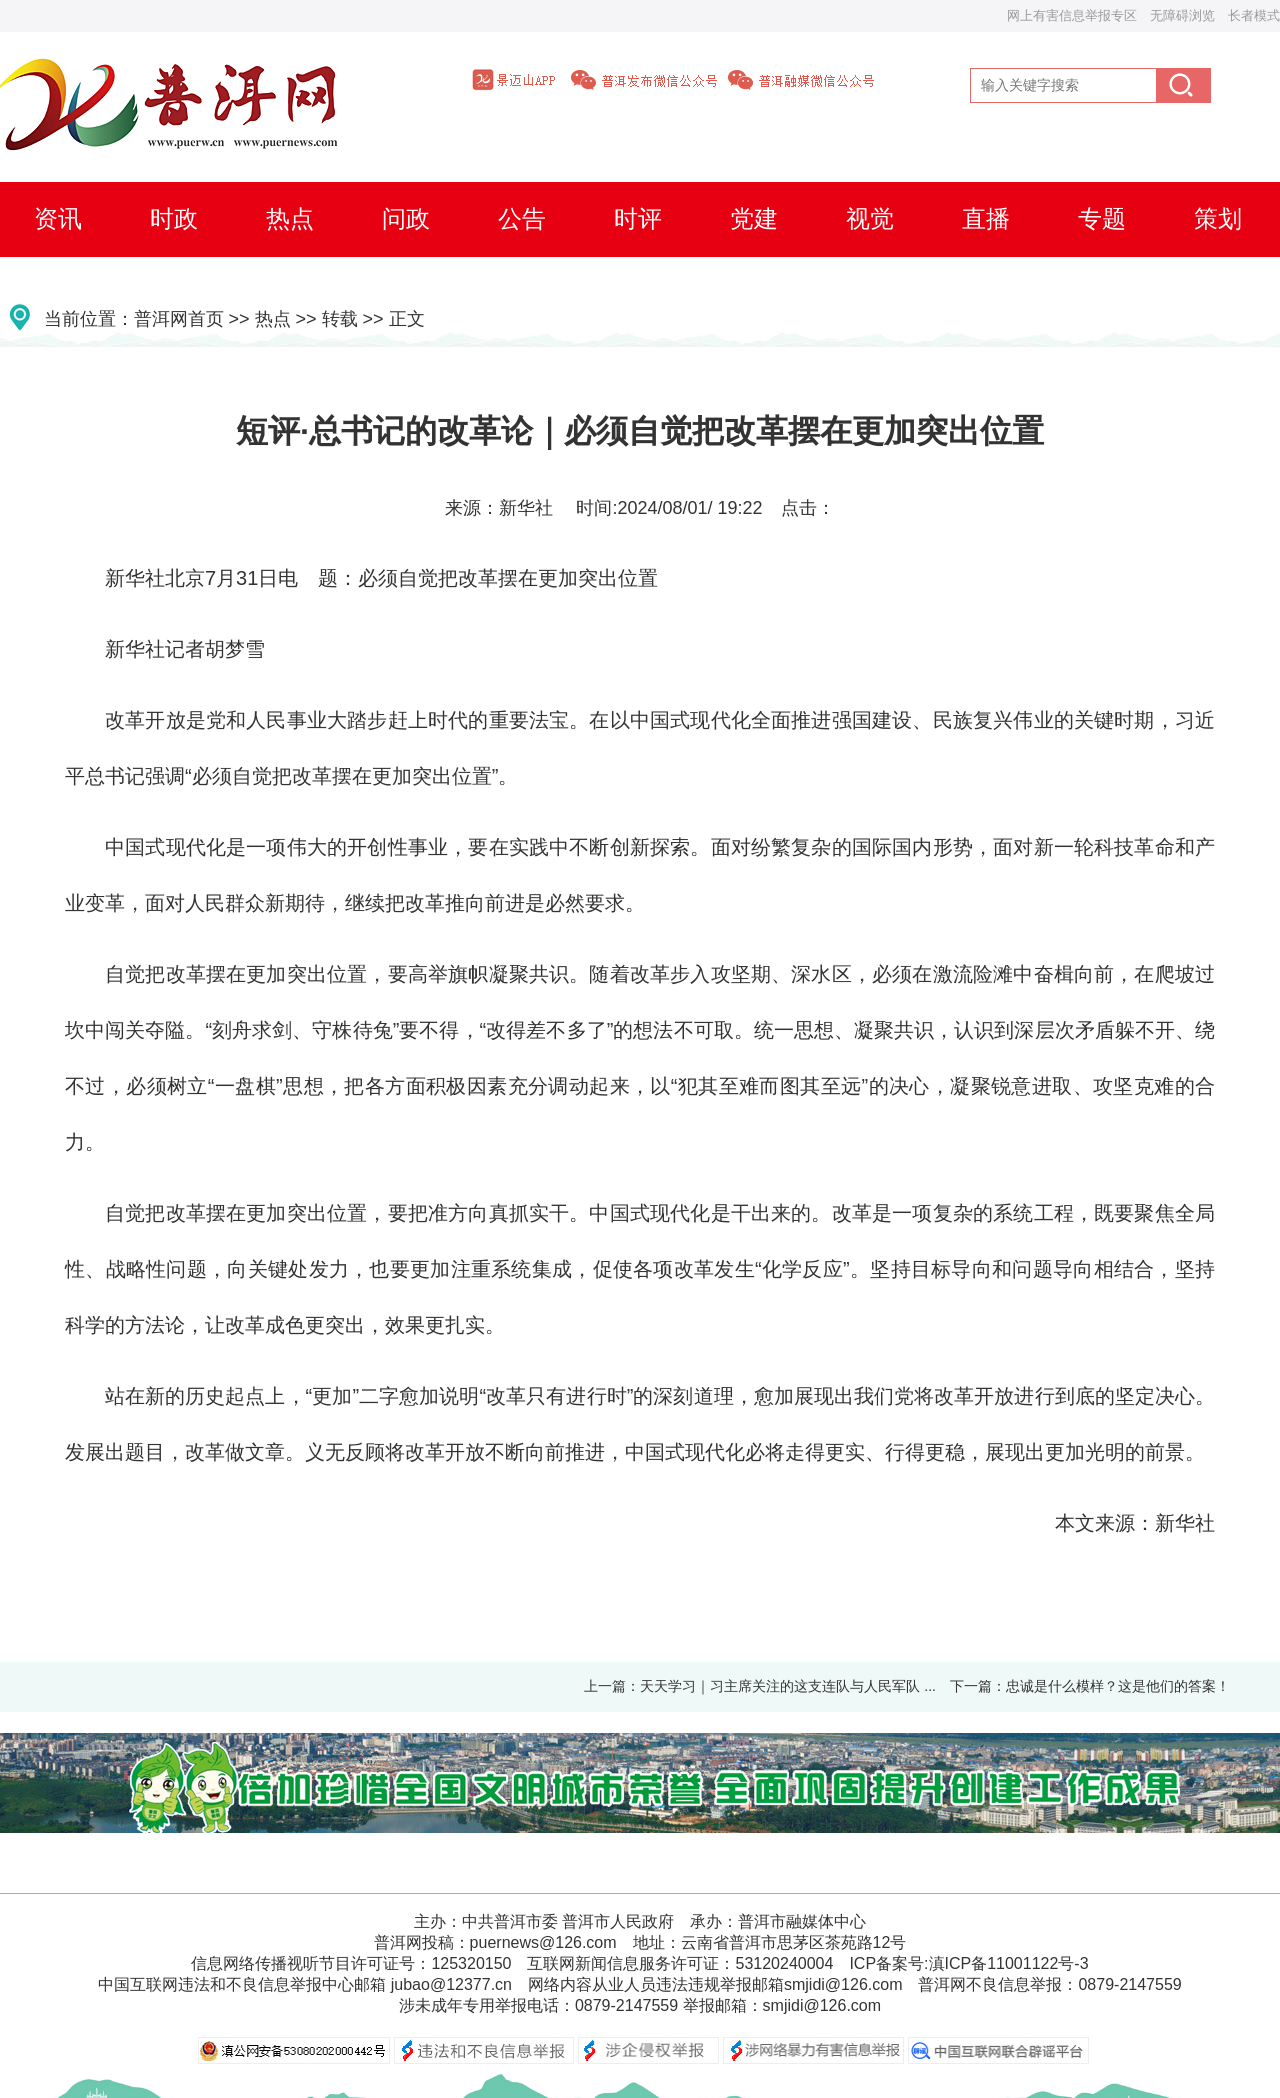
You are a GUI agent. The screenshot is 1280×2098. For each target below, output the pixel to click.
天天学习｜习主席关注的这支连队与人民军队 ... (788, 1686)
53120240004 (784, 1963)
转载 (340, 319)
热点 (273, 319)
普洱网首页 (179, 319)
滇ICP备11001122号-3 (1009, 1963)
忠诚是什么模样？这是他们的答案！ (1118, 1686)
